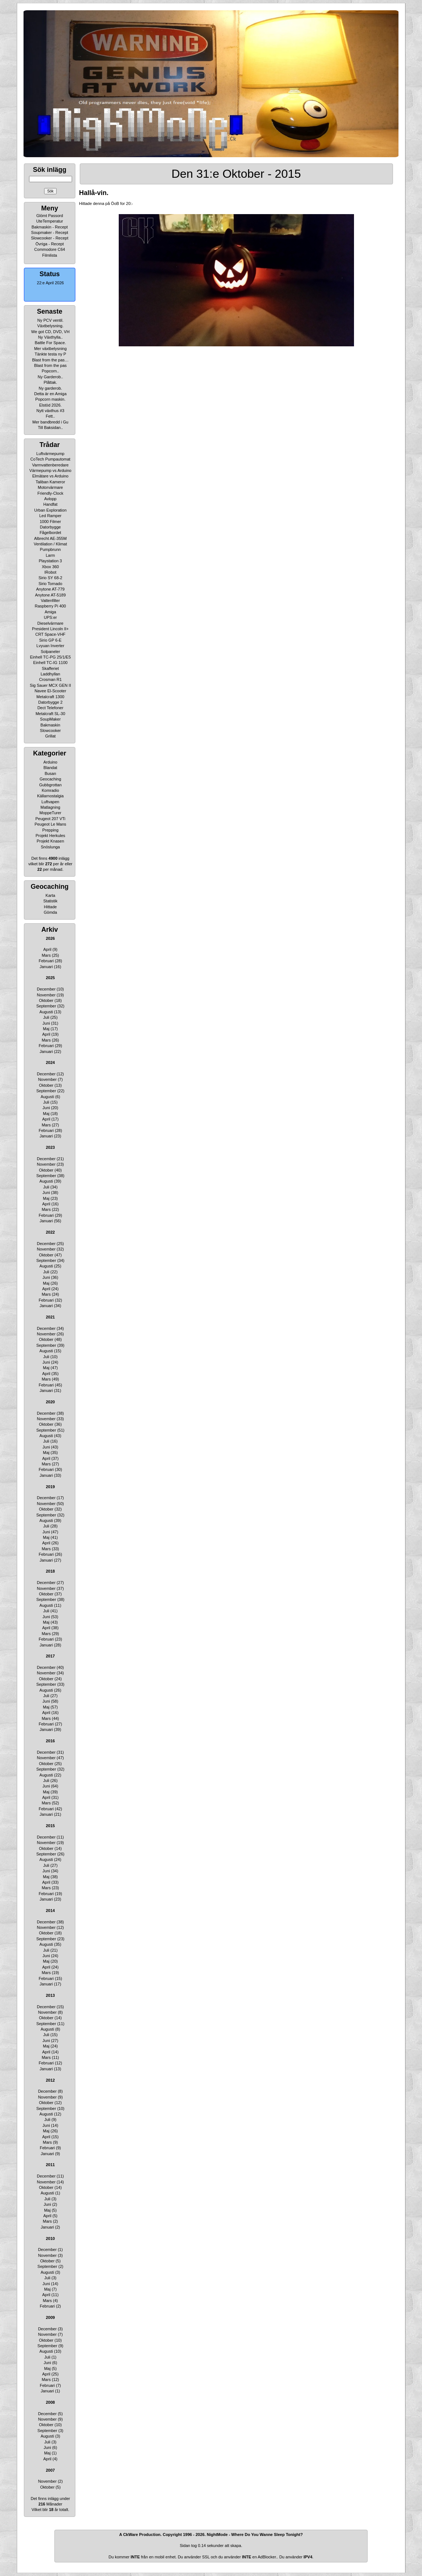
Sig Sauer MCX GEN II (50, 685)
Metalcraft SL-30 (50, 713)
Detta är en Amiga (50, 394)
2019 (50, 1486)
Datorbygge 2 (50, 702)
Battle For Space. (50, 342)
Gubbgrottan (50, 785)
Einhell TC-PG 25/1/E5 (50, 657)
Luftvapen (50, 802)
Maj (46, 1029)
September (46, 1006)
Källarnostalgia (50, 796)
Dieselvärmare (50, 623)
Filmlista (49, 255)
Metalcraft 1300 (50, 696)
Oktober (46, 1000)
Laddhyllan (50, 674)
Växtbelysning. (50, 326)
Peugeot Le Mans (50, 824)
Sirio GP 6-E (50, 640)
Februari (46, 961)
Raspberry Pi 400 (50, 606)
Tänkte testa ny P (50, 354)
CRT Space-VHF (50, 634)
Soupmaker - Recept (49, 232)
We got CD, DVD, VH (50, 331)
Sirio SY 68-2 (50, 578)
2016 (50, 1741)
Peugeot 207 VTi (50, 818)
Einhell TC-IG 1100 (50, 662)
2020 (50, 1402)
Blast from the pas (50, 365)
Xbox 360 (50, 566)
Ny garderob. (50, 388)
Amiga (50, 612)
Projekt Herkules (50, 835)
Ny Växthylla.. (50, 337)
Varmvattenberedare (50, 465)
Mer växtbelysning (50, 348)
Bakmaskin (50, 725)
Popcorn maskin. (50, 399)
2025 (50, 977)
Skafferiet (50, 668)
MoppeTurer (50, 813)
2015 (50, 1825)
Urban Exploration (50, 510)
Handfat (50, 504)
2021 (50, 1317)
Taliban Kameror (50, 482)
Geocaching (50, 779)
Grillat (50, 736)
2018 (50, 1571)
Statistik (50, 901)
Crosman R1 (50, 679)
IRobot (50, 572)
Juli (46, 1017)
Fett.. (50, 416)
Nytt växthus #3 (50, 410)
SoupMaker (50, 719)
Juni (46, 1023)
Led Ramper (50, 515)
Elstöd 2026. (50, 405)
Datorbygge (50, 527)
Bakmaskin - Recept (50, 227)
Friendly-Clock (50, 493)
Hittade (50, 907)
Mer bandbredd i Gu (50, 422)
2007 (50, 2470)
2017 (50, 1656)
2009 (50, 2317)
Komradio (50, 790)
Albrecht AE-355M (50, 538)
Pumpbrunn (50, 549)
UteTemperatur (49, 221)
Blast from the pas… (50, 360)
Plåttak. (50, 382)
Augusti (46, 1012)
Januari (46, 966)
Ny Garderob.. (50, 377)
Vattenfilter (50, 600)
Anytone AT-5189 (50, 595)
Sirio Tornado (50, 583)
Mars (46, 955)
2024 (50, 1062)
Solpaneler (50, 651)
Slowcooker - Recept (49, 238)
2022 (50, 1232)
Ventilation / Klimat (50, 544)
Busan (50, 773)
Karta (50, 895)
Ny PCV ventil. (50, 320)
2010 (50, 2238)
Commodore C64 (49, 249)
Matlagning (50, 807)
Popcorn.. (50, 371)
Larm (50, 555)
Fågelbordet (50, 532)
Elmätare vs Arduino (50, 476)
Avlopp (50, 499)
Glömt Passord (49, 215)
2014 (50, 1910)
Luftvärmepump (50, 453)
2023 (50, 1147)
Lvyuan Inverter (50, 645)
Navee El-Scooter (50, 691)
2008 (50, 2402)
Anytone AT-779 (50, 589)
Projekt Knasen (50, 841)
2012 (50, 2080)
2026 (50, 938)
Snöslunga (50, 847)
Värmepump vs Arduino (50, 470)
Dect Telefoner (50, 708)
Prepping (50, 830)
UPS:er (50, 617)
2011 (50, 2164)
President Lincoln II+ (50, 629)
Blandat (50, 767)
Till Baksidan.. (50, 427)
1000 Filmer (50, 521)
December (46, 989)
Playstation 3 (50, 561)
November (46, 995)
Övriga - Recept (49, 244)
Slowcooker (50, 730)
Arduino (50, 762)
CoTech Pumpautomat (51, 459)
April (47, 949)
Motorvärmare (50, 487)
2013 (50, 1995)
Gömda (50, 912)
